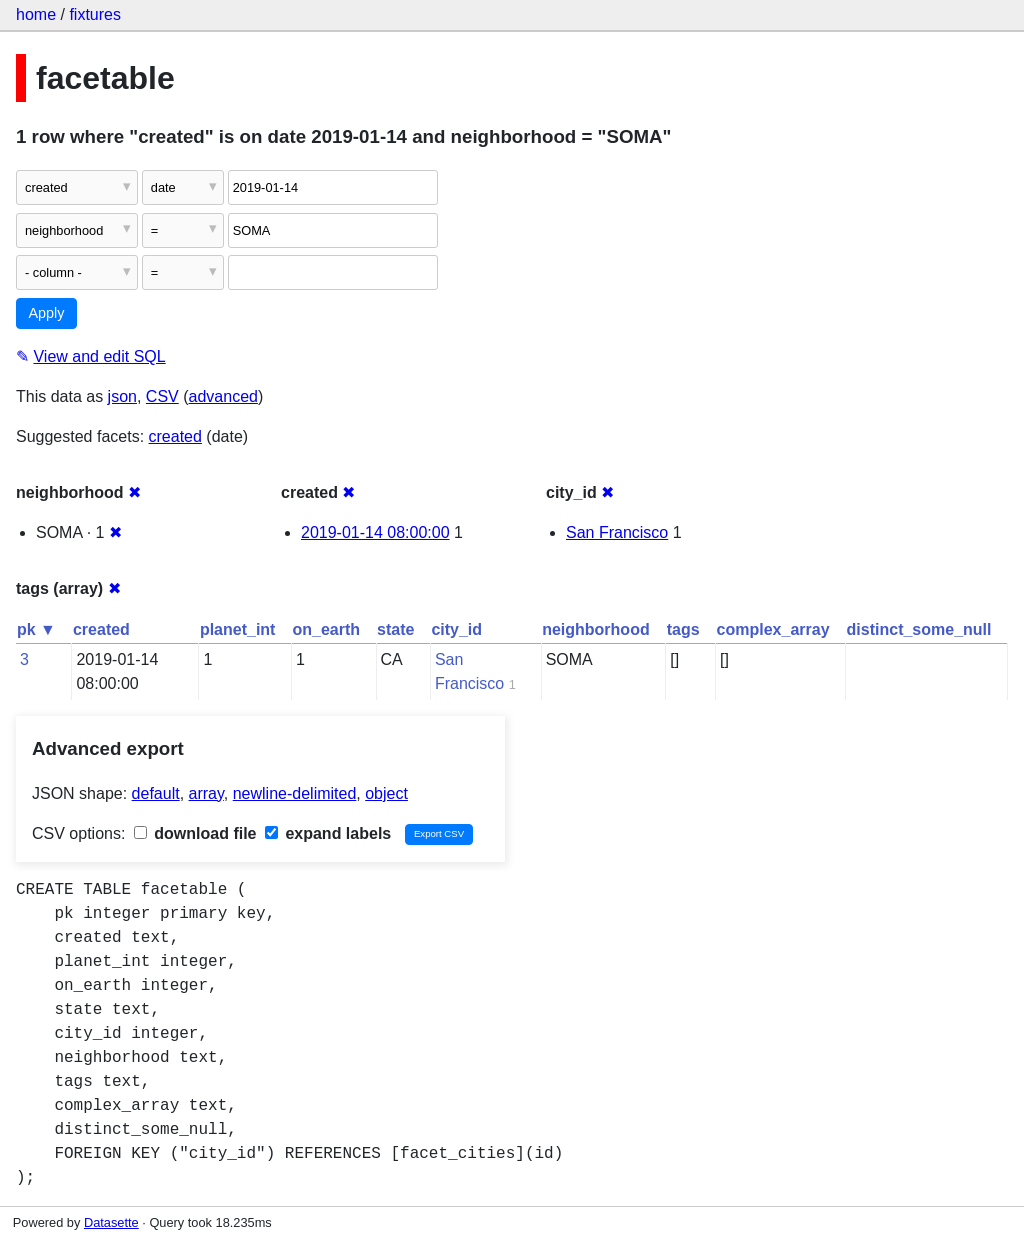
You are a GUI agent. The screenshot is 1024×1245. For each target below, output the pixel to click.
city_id (456, 629)
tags (683, 629)
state (395, 629)
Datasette (111, 1222)
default (156, 793)
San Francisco (617, 532)
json (122, 396)
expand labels (328, 833)
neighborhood (596, 629)
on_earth (326, 629)
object (386, 793)
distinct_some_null (919, 629)
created (175, 436)
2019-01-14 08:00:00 (375, 532)
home (36, 14)
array (206, 793)
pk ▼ (36, 629)
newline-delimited (295, 793)
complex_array (773, 629)
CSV (162, 396)
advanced (223, 396)
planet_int (238, 629)
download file (195, 833)
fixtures (95, 14)
